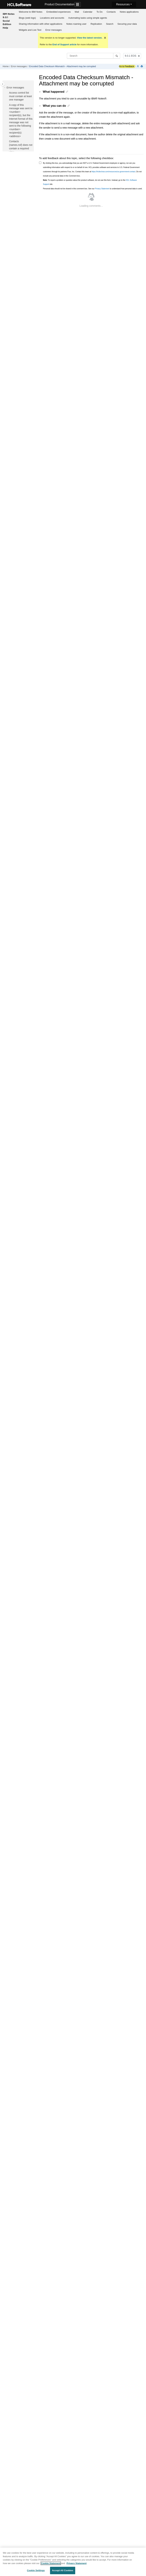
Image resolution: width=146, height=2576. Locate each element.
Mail (77, 11)
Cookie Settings (36, 2571)
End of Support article (64, 44)
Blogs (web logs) (27, 18)
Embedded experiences (58, 11)
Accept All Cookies (62, 2571)
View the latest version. (89, 37)
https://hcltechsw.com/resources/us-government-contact (113, 172)
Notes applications (129, 11)
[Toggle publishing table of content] (3, 84)
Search (109, 24)
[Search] (116, 56)
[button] (5, 87)
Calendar (87, 11)
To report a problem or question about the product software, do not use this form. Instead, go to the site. (90, 182)
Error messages (53, 30)
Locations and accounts (52, 18)
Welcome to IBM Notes (30, 11)
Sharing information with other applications (40, 24)
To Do (100, 11)
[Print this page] (142, 66)
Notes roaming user (76, 24)
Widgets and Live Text (30, 30)
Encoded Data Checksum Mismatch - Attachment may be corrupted (62, 66)
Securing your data (127, 24)
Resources (123, 4)
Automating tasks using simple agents (87, 18)
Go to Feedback (126, 66)
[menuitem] (31, 12)
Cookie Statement (50, 2564)
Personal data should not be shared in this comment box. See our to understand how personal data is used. (92, 189)
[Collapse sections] (138, 66)
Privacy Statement (102, 189)
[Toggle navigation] (77, 4)
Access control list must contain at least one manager (20, 96)
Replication (96, 24)
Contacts (111, 11)
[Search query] (93, 56)
